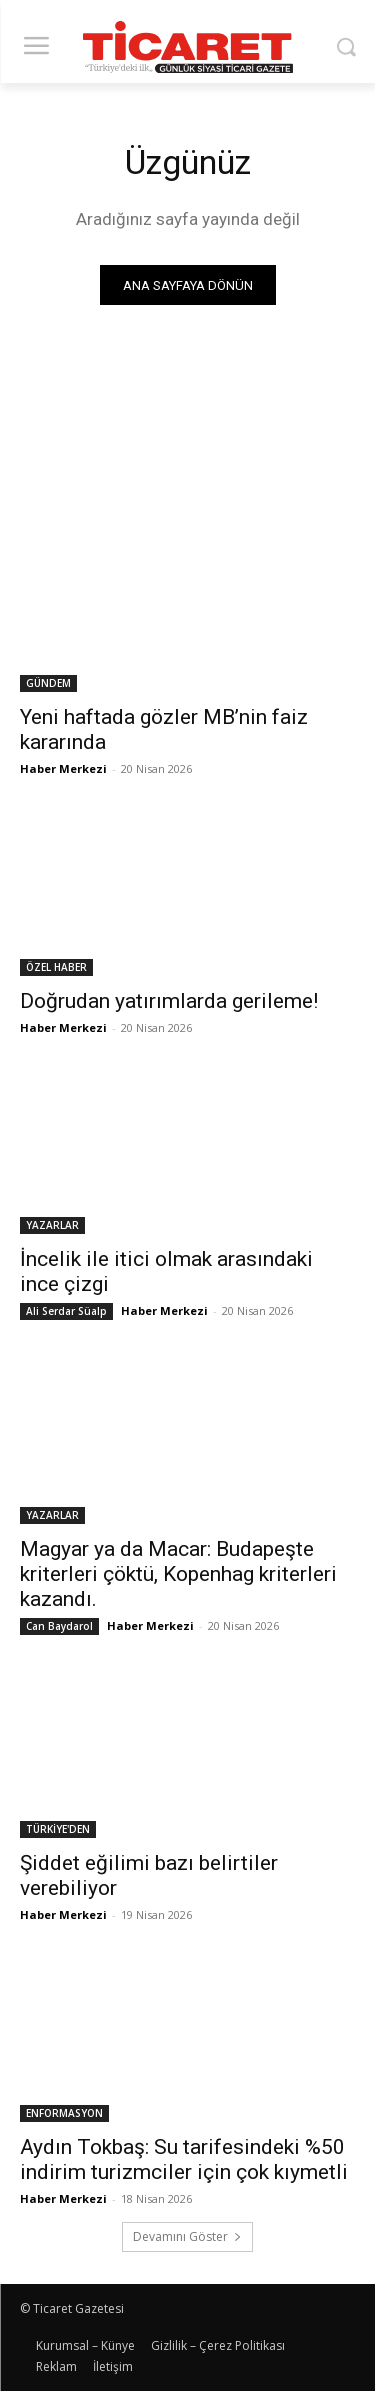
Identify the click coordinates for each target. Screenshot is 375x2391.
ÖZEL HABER (56, 967)
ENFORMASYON (64, 2113)
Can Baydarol (59, 1626)
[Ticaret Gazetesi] (187, 47)
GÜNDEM (48, 683)
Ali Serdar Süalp (66, 1311)
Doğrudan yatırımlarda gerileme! (169, 1001)
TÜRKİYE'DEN (58, 1829)
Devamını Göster (187, 2236)
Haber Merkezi (63, 768)
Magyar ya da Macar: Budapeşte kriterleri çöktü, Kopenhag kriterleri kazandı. (178, 1574)
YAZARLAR (52, 1225)
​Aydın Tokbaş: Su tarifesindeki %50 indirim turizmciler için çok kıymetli (184, 2159)
